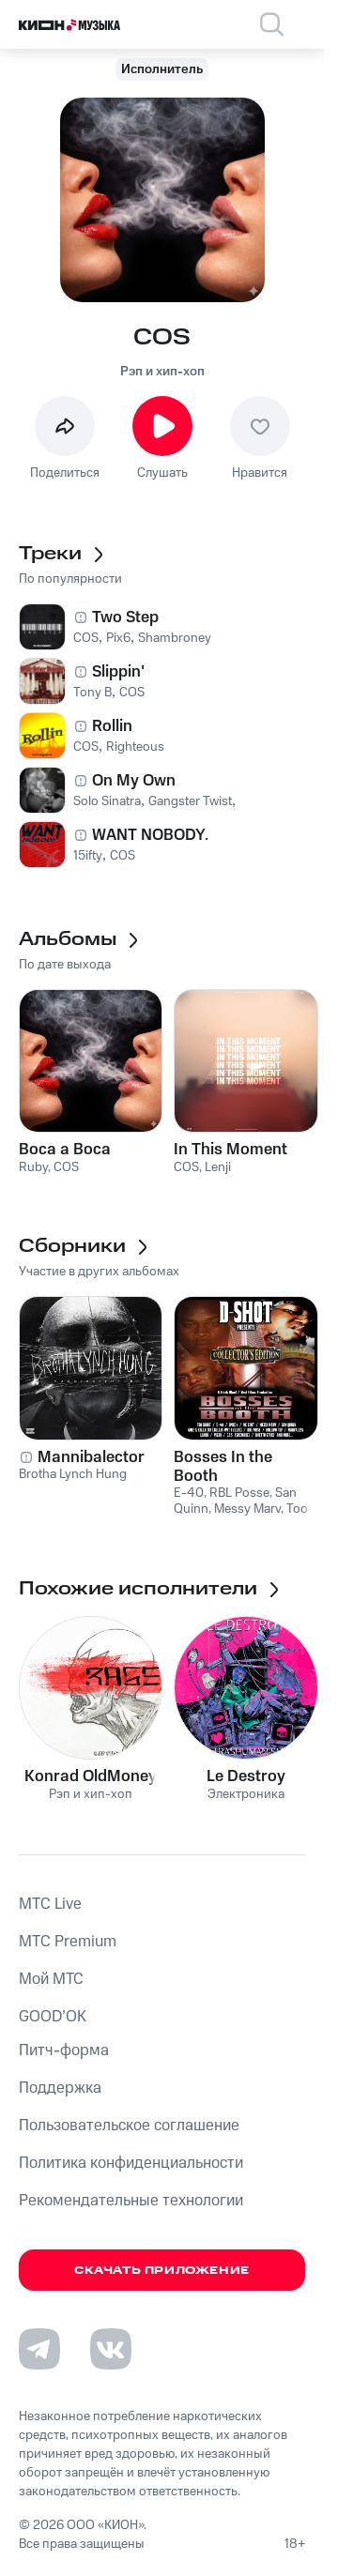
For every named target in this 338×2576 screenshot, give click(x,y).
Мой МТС (51, 1979)
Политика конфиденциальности (131, 2163)
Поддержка (60, 2088)
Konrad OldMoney (90, 1776)
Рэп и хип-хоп (162, 371)
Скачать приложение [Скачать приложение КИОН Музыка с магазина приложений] (162, 2271)
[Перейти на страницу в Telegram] (39, 2349)
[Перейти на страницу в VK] (110, 2349)
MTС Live (50, 1904)
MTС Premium (67, 1941)
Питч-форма (64, 2050)
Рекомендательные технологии (131, 2200)
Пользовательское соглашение (129, 2125)
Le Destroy (246, 1776)
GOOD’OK (52, 2016)
